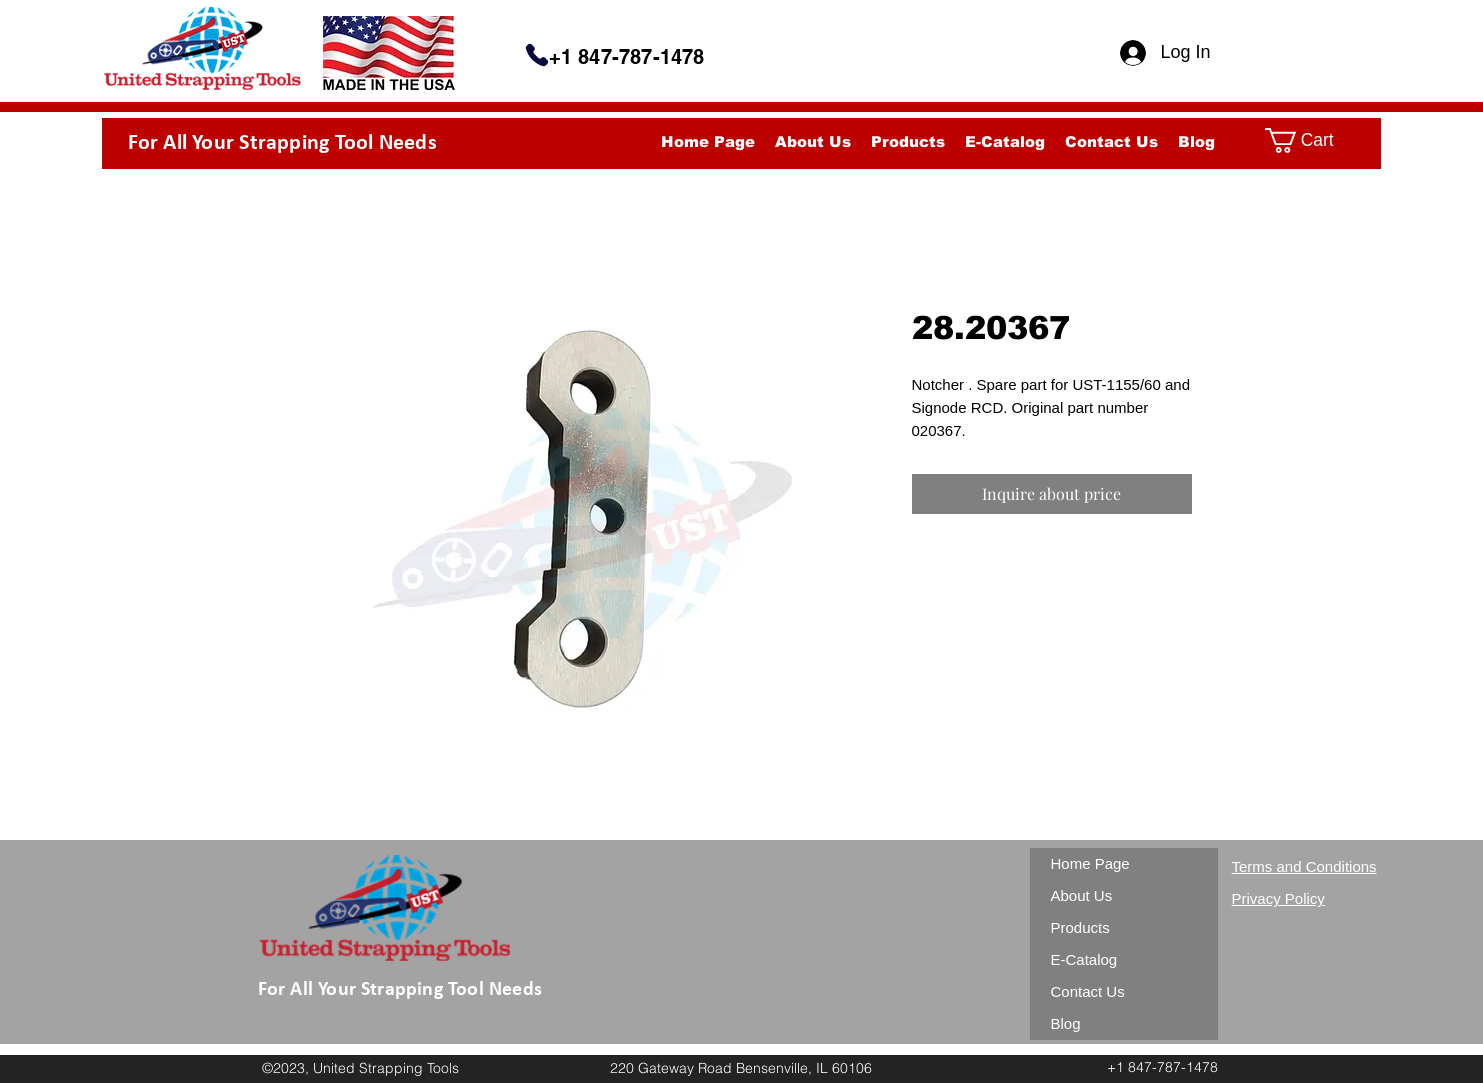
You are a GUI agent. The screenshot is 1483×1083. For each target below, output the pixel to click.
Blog (1066, 1023)
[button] (1315, 140)
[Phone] (537, 55)
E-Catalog (1084, 959)
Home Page (1090, 863)
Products (1080, 927)
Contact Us (1088, 991)
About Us (1082, 895)
